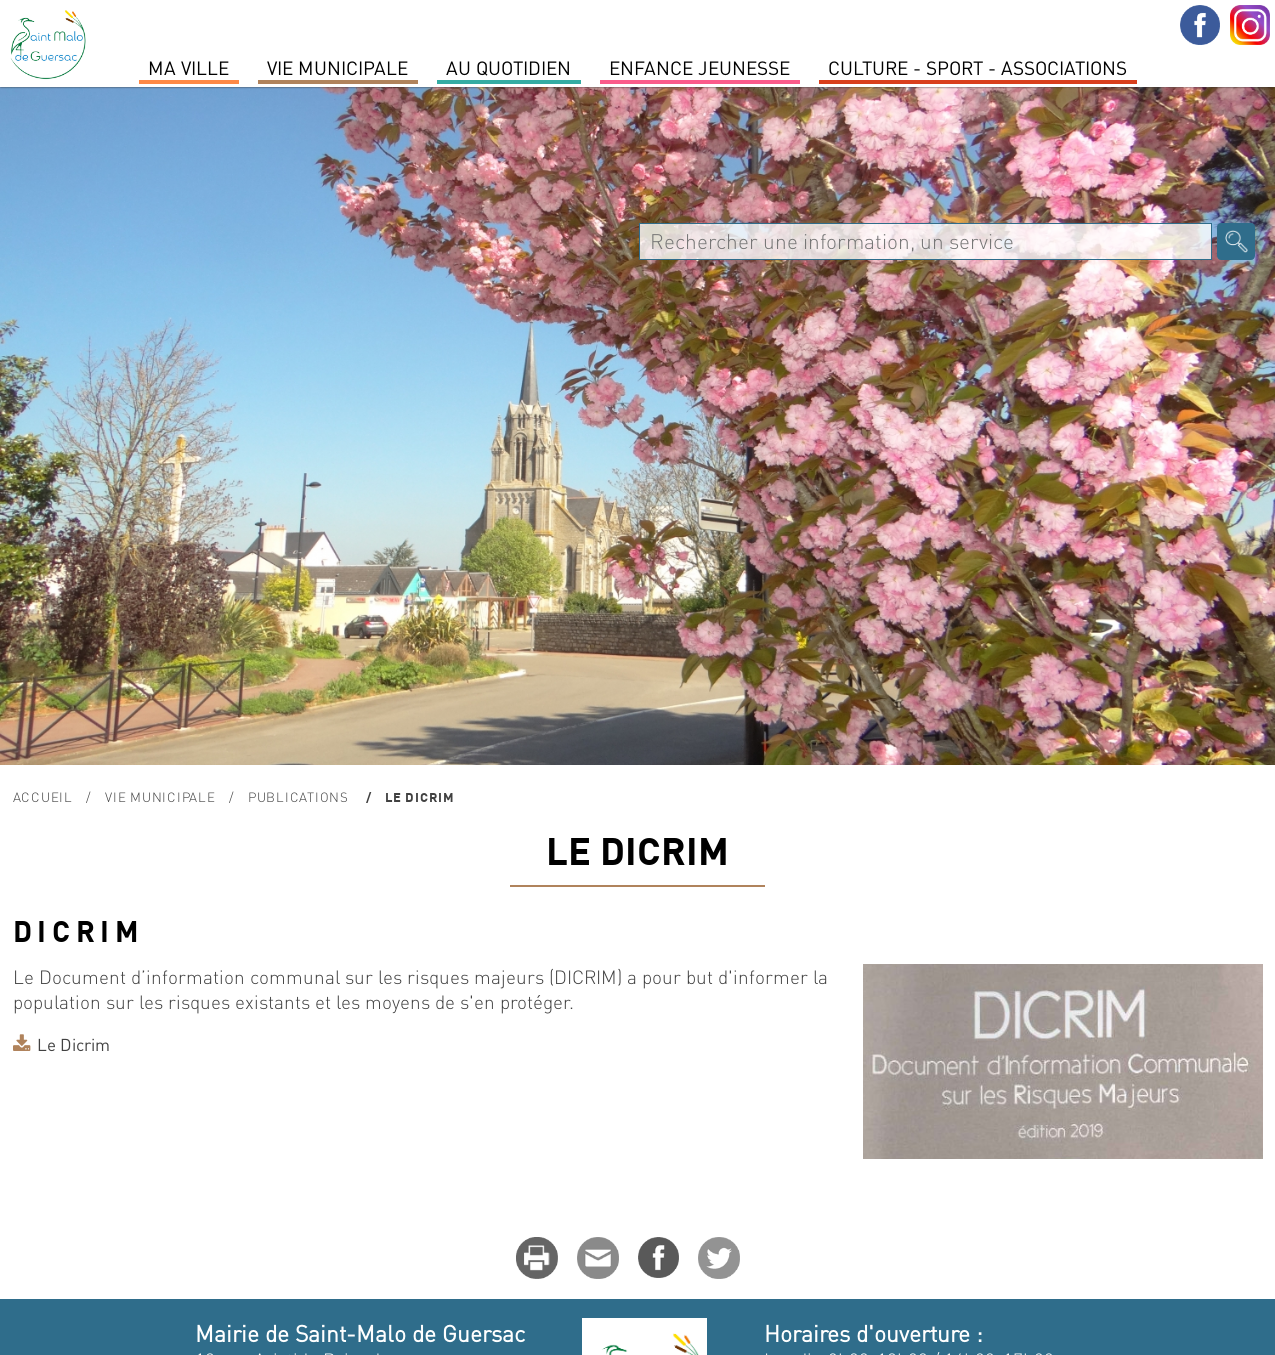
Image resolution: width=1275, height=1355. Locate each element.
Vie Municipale (337, 67)
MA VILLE (188, 67)
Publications (300, 796)
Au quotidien (508, 67)
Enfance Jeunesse (699, 67)
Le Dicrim (73, 1044)
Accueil (43, 796)
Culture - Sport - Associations (977, 67)
